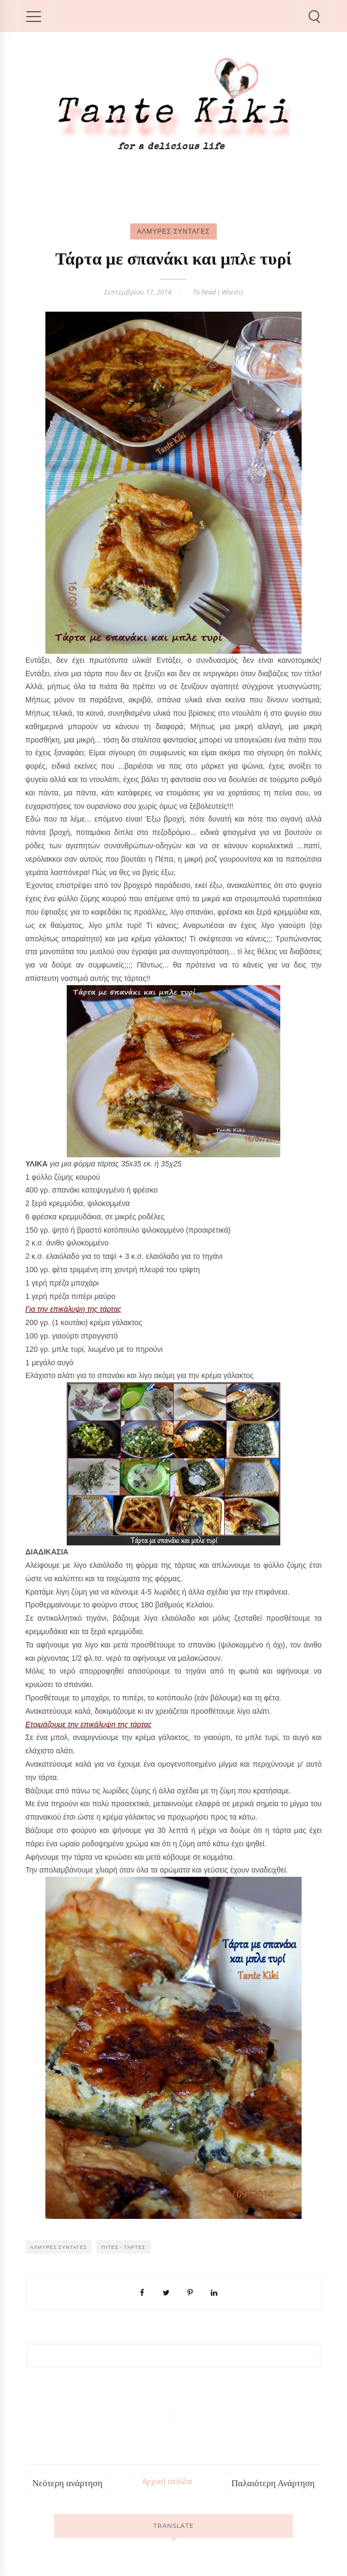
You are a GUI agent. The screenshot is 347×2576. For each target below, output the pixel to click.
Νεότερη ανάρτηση (67, 2483)
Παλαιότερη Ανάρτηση (273, 2483)
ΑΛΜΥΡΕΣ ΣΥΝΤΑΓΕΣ (173, 231)
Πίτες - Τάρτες (123, 2247)
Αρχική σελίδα (167, 2481)
